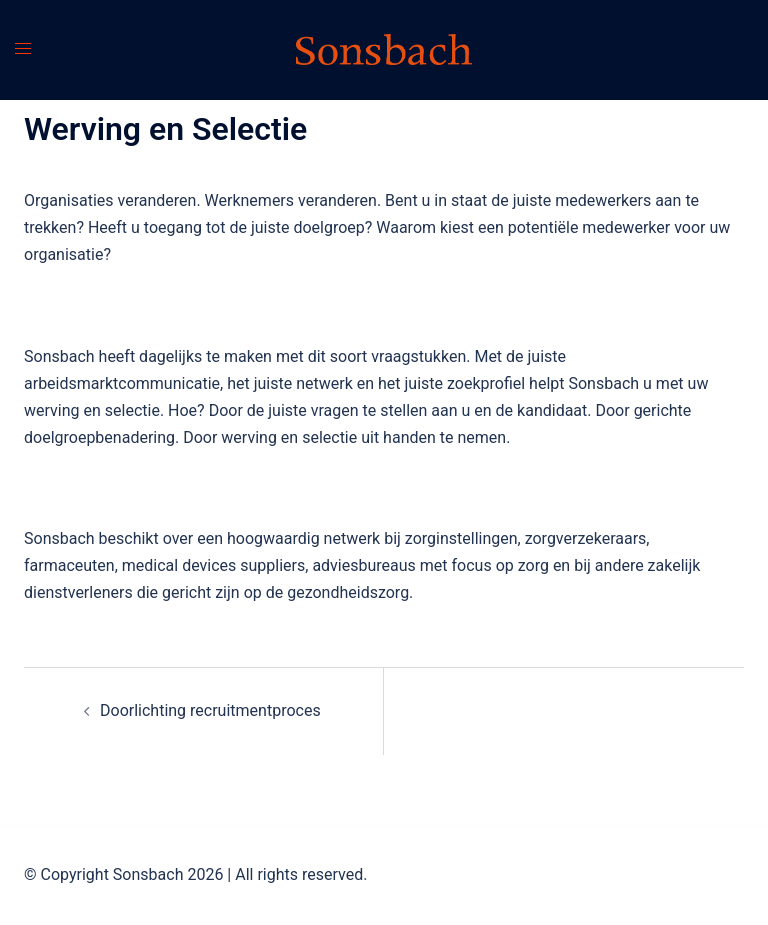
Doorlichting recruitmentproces (210, 710)
